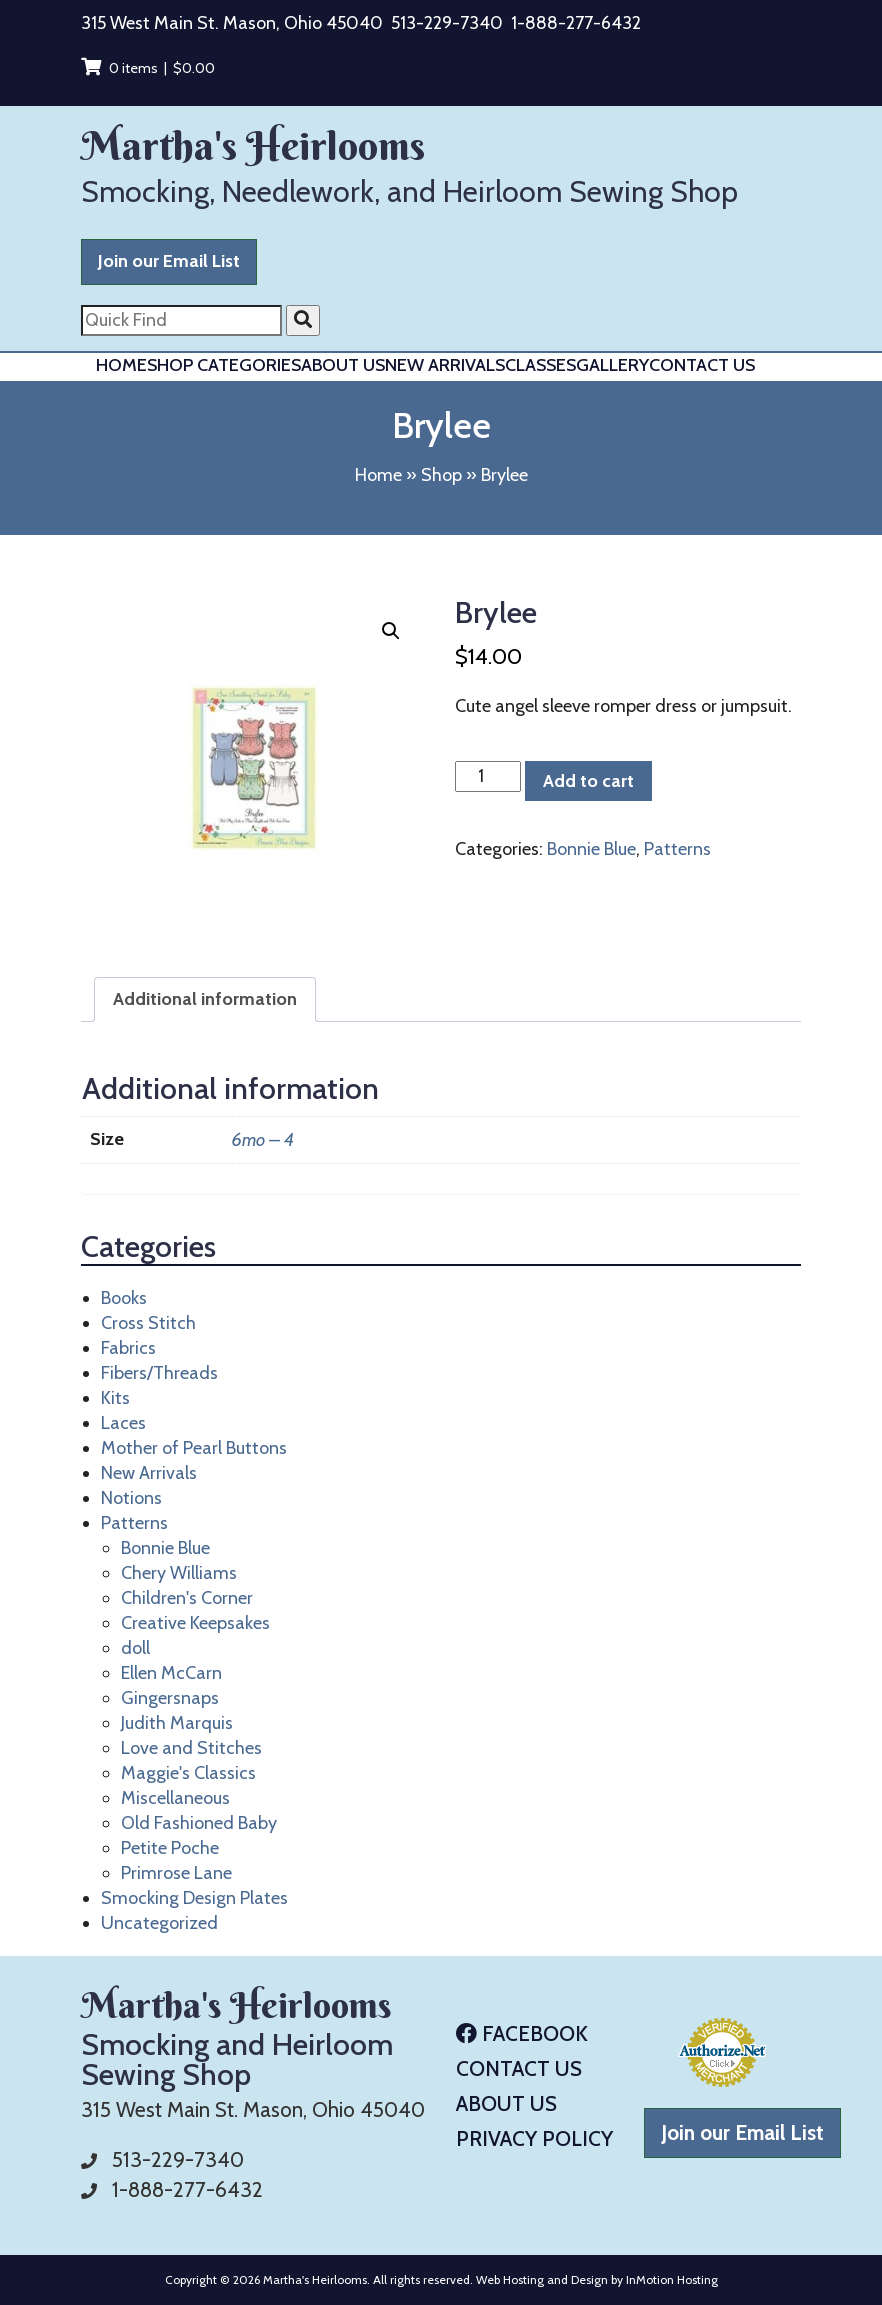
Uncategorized (159, 1923)
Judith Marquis (177, 1723)
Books (124, 1298)
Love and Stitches (191, 1748)
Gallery (612, 365)
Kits (115, 1398)
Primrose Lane (176, 1873)
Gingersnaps (170, 1698)
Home (121, 365)
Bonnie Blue (591, 849)
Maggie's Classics (188, 1773)
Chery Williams (179, 1573)
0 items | (148, 68)
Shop (441, 475)
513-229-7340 (447, 23)
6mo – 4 (263, 1140)
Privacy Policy (534, 2138)
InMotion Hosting (672, 2279)
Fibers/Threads (159, 1373)
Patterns (677, 849)
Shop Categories (224, 365)
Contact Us (702, 365)
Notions (131, 1498)
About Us (343, 365)
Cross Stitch (148, 1323)
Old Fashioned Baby (199, 1823)
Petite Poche (170, 1848)
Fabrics (128, 1348)
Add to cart (588, 781)
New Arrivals (445, 365)
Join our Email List (169, 261)
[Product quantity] (487, 776)
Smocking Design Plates (194, 1898)
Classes (540, 365)
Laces (123, 1423)
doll (135, 1648)
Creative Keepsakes (195, 1623)
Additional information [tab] (205, 999)
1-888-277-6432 (576, 23)
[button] (391, 631)
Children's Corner (187, 1598)
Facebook (522, 2033)
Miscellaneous (175, 1798)
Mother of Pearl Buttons (194, 1448)
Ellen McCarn (171, 1673)
